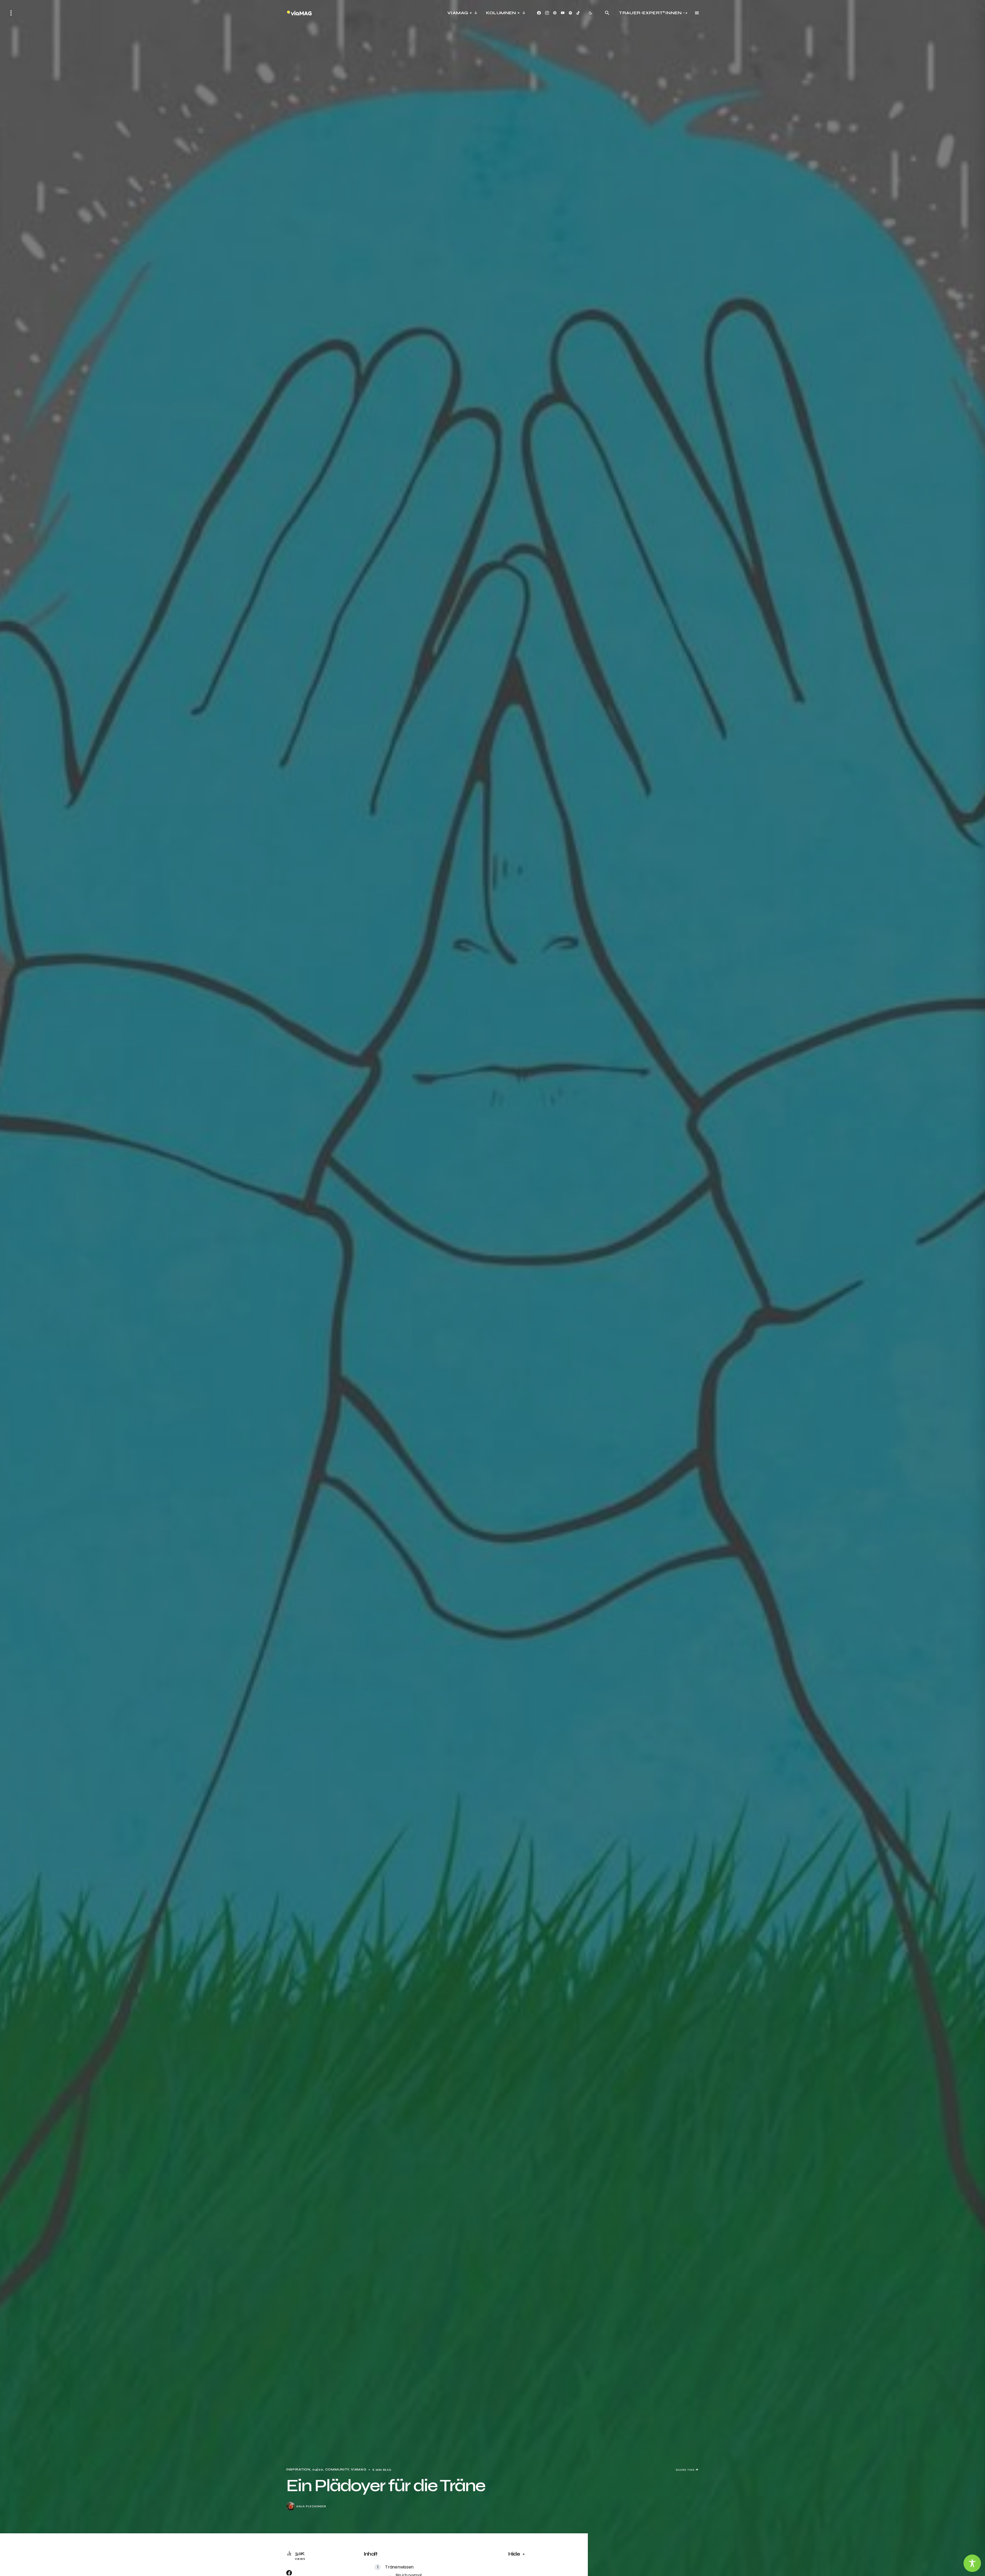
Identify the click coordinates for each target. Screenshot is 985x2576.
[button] (11, 13)
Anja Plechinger (311, 2506)
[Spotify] (570, 13)
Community (337, 2469)
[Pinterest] (554, 13)
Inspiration (298, 2469)
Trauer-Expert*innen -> (653, 12)
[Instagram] (547, 13)
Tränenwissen (399, 2567)
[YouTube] (562, 13)
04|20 (317, 2469)
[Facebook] (539, 13)
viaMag (358, 2469)
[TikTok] (578, 13)
